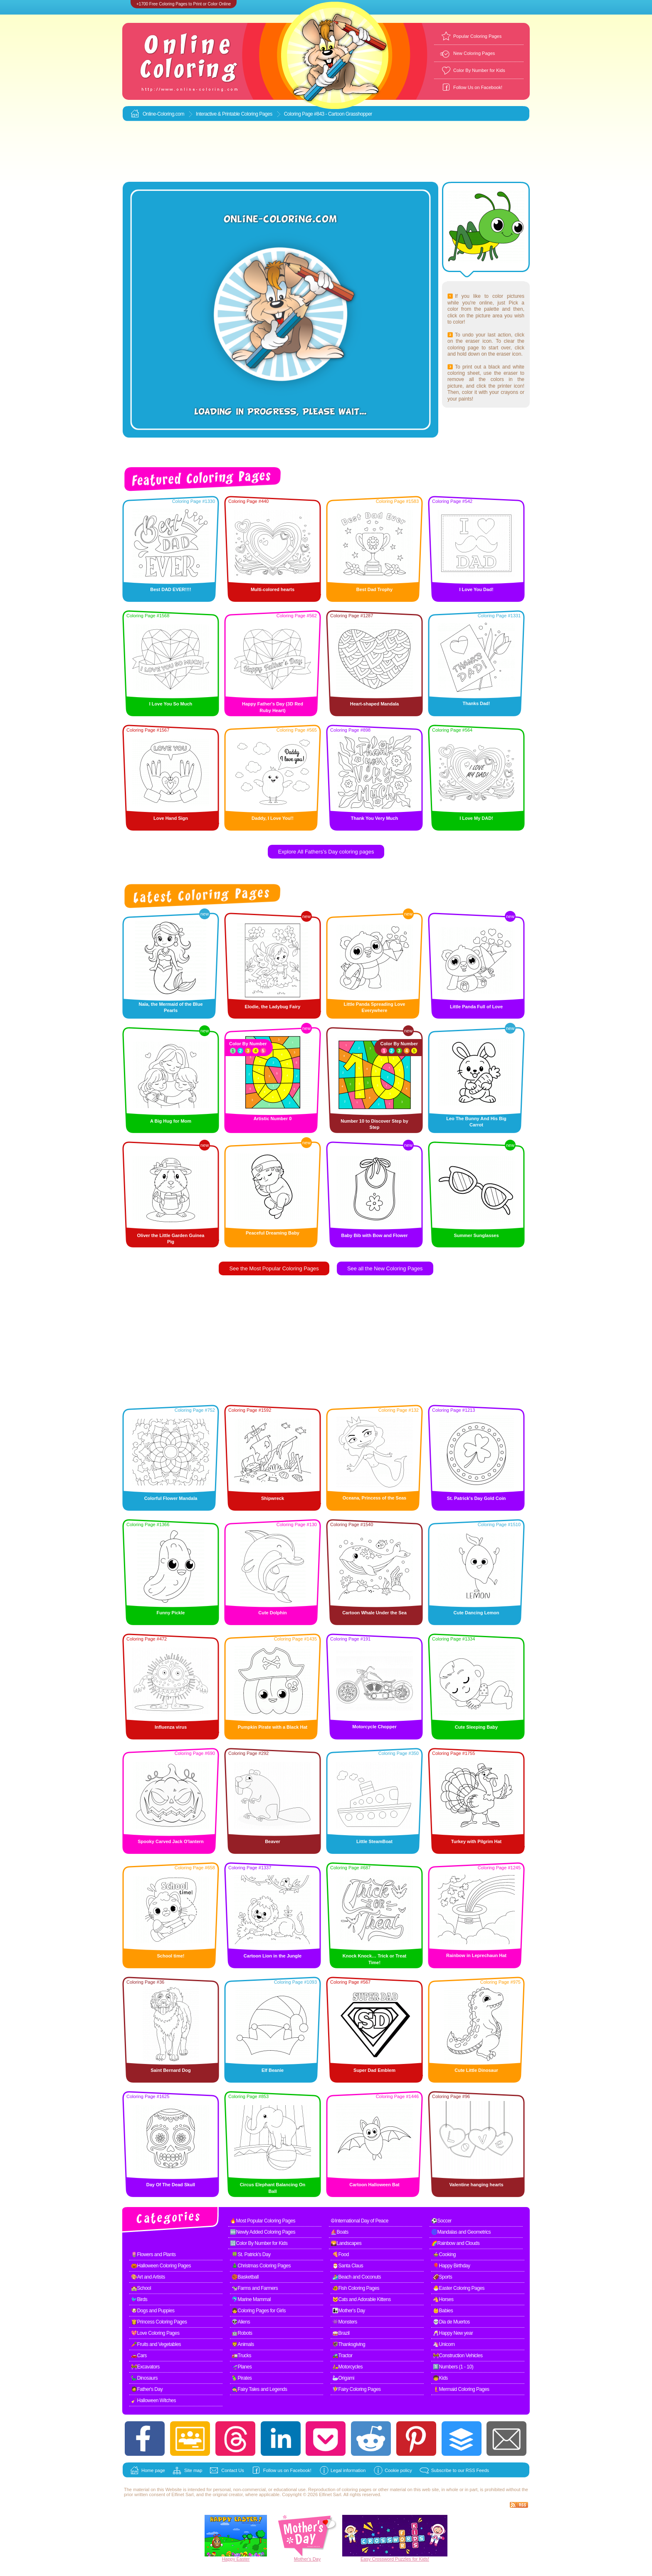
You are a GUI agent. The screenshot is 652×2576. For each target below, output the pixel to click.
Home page (153, 2470)
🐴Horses (443, 2299)
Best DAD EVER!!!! (170, 589)
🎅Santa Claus (347, 2266)
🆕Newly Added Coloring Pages (262, 2232)
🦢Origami (343, 2378)
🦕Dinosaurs (144, 2378)
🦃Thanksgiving (348, 2344)
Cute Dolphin (272, 1612)
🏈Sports (442, 2277)
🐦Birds (139, 2299)
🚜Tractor (342, 2355)
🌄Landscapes (346, 2243)
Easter (243, 2558)
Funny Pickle (171, 1612)
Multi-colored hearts (272, 589)
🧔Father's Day (147, 2389)
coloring (350, 2489)
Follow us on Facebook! (287, 2470)
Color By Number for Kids (479, 70)
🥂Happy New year (453, 2333)
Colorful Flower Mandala (171, 1498)
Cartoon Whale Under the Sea (374, 1612)
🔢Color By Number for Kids (259, 2243)
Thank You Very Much (374, 818)
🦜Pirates (242, 2378)
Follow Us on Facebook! (477, 87)
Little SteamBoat (374, 1841)
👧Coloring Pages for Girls (259, 2311)
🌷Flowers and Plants (153, 2254)
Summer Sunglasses (476, 1235)
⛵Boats (339, 2232)
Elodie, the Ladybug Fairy (273, 1006)
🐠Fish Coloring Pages (355, 2288)
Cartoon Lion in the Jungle (272, 1955)
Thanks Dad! (476, 703)
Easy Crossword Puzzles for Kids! (395, 2558)
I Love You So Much (171, 703)
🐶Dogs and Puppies (153, 2311)
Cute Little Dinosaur (476, 2070)
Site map (193, 2470)
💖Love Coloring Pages (155, 2333)
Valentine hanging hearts (476, 2184)
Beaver (272, 1841)
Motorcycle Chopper (374, 1726)
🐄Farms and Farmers (255, 2288)
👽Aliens (241, 2322)
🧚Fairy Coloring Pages (356, 2389)
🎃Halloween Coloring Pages (161, 2266)
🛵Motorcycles (347, 2367)
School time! (170, 1955)
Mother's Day (307, 2558)
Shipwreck (272, 1498)
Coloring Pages (256, 114)
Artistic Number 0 (273, 1118)
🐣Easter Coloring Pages (458, 2288)
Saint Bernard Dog (171, 2070)
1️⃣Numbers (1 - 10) (453, 2367)
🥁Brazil (341, 2333)
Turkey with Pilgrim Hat (476, 1841)
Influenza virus (171, 1727)
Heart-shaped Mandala (374, 703)
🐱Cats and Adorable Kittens (361, 2299)
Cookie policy (398, 2470)
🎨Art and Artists (148, 2277)
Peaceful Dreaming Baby (272, 1232)
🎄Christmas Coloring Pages (261, 2266)
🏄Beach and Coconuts (356, 2277)
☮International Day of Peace (359, 2221)
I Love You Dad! (476, 589)
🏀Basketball (245, 2277)
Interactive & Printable (218, 114)
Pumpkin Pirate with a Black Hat (273, 1727)
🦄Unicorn (443, 2344)
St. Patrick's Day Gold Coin (476, 1498)
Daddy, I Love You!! (273, 818)
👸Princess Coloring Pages (159, 2322)
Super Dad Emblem (374, 2070)
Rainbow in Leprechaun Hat (476, 1955)
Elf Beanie (273, 2070)
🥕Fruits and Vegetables (156, 2344)
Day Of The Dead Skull (170, 2184)
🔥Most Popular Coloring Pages (262, 2221)
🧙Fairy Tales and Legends (259, 2389)
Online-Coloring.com (163, 114)
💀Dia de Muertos (451, 2322)
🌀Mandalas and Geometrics (461, 2232)
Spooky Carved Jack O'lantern (171, 1841)
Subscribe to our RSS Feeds (460, 2470)
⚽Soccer (441, 2221)
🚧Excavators (145, 2367)
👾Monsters (344, 2322)
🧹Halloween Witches (153, 2400)
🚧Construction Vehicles (457, 2355)
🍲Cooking (444, 2254)
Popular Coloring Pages (477, 36)
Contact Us (232, 2470)
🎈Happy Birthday (451, 2266)
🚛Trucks (241, 2355)
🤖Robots (242, 2333)
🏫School (141, 2288)
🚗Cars (139, 2355)
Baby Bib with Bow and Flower (374, 1235)
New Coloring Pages (474, 53)
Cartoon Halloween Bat (374, 2184)
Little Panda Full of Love (476, 1006)
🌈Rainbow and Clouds (455, 2243)
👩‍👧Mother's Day (348, 2311)
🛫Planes (242, 2367)
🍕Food (340, 2254)
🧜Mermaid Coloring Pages (461, 2389)
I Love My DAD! (476, 818)
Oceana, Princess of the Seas (374, 1497)
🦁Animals (243, 2344)
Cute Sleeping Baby (476, 1727)
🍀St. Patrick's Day (251, 2254)
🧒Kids (440, 2378)
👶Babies (443, 2311)
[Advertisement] (326, 152)
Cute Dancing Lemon (476, 1612)
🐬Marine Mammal (251, 2299)
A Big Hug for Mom (170, 1120)
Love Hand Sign (170, 818)
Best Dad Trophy (374, 589)
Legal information (348, 2470)
